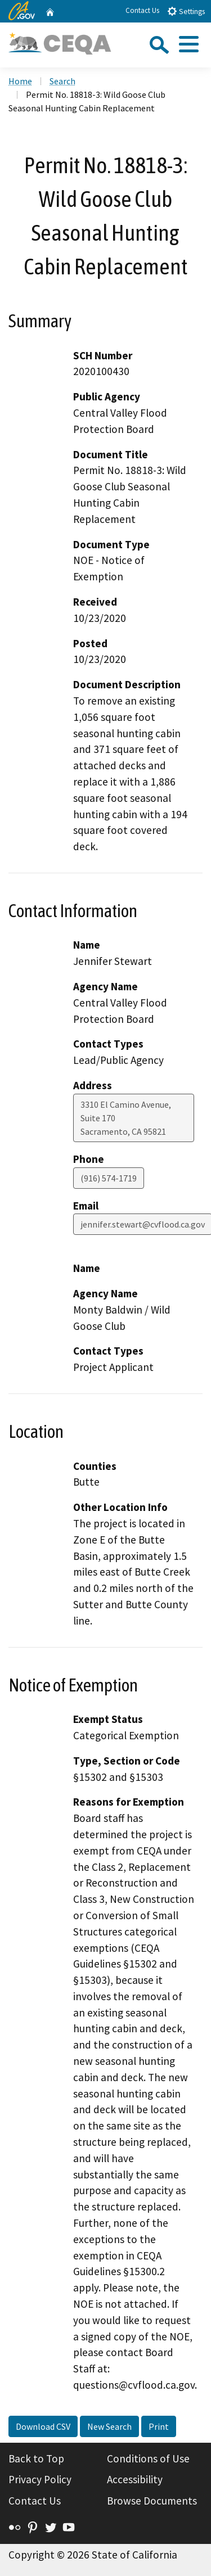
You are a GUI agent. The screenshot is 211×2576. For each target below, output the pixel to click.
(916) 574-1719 (108, 1178)
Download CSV (43, 2426)
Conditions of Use (148, 2458)
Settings (186, 11)
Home (20, 81)
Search (62, 81)
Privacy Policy (39, 2479)
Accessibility (135, 2479)
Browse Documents (152, 2500)
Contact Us (142, 10)
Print (159, 2426)
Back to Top (36, 2458)
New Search (109, 2426)
